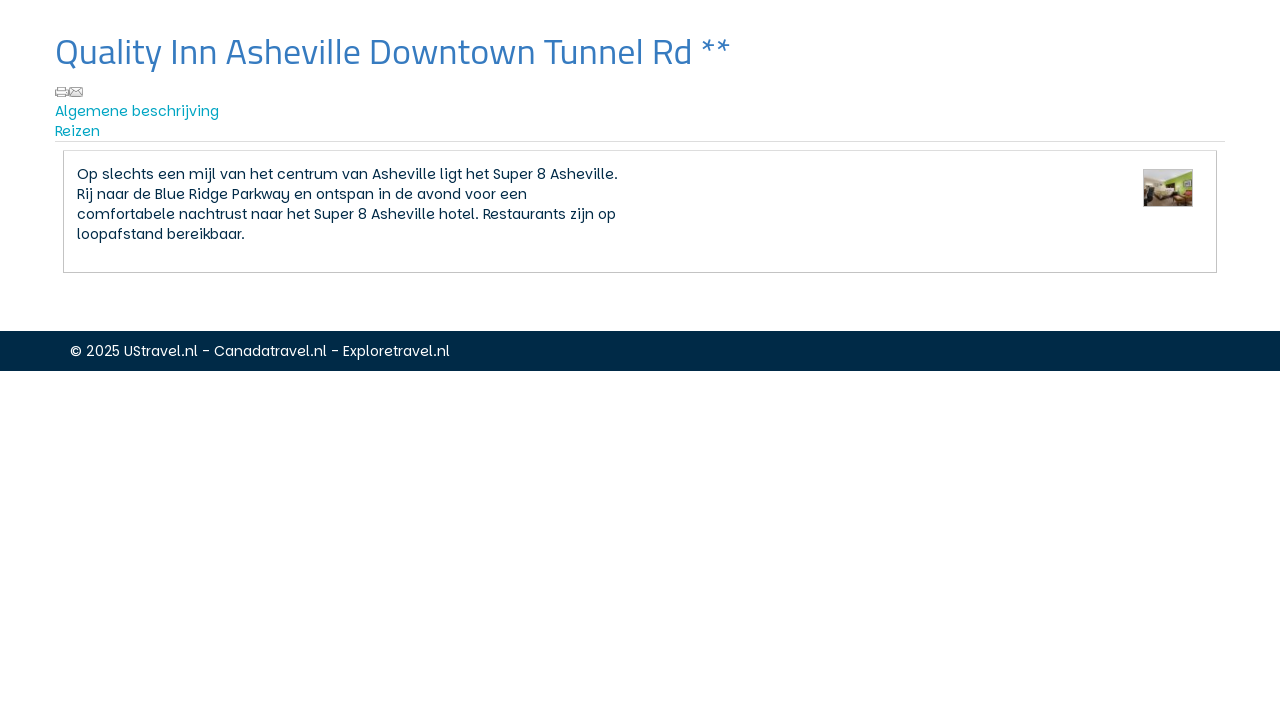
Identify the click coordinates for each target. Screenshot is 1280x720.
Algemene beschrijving (137, 111)
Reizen (77, 131)
